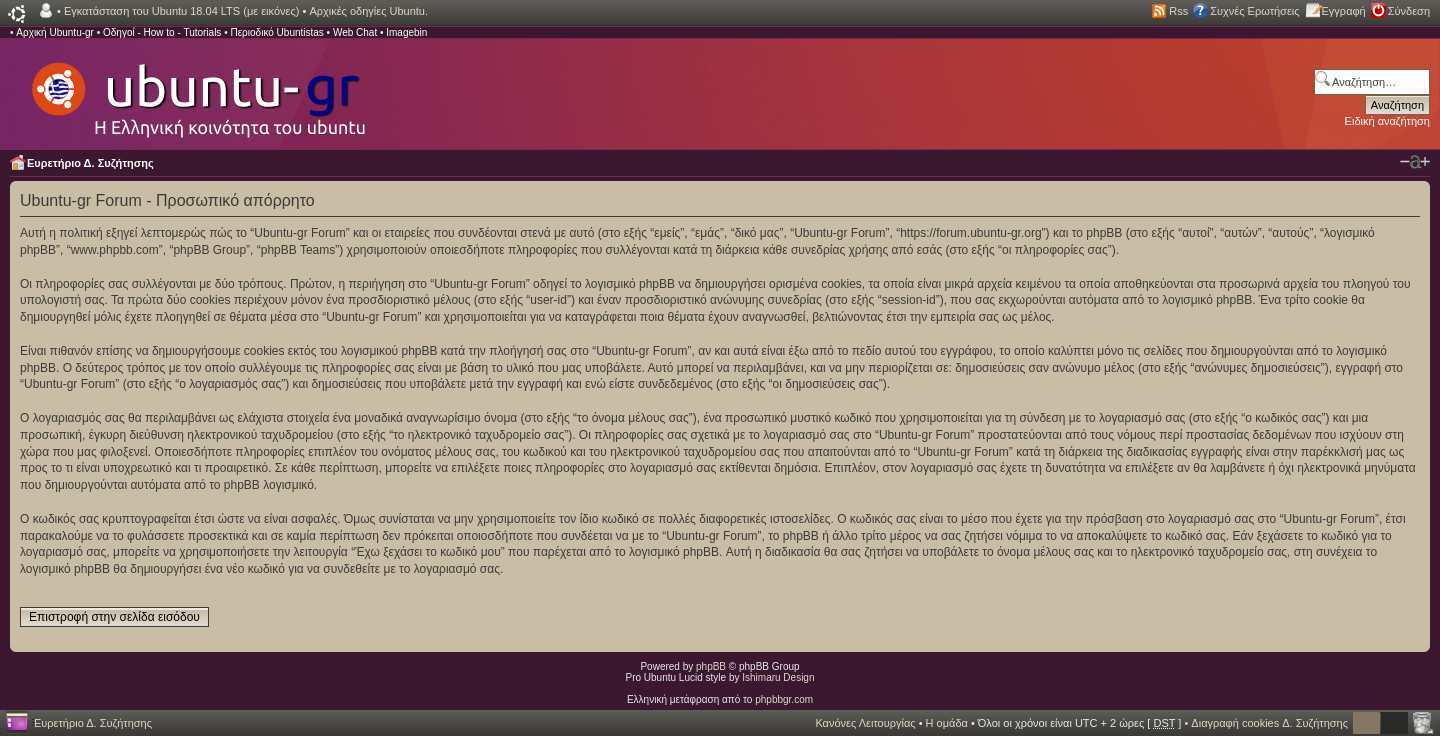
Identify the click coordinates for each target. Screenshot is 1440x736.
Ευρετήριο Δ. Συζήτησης (90, 163)
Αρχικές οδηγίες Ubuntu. (368, 11)
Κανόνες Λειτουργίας (865, 723)
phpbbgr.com (784, 699)
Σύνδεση (1409, 11)
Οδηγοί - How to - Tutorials (162, 32)
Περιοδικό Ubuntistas (276, 32)
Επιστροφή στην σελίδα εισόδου (114, 617)
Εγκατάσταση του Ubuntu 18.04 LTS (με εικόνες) (181, 11)
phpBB (711, 666)
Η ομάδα (947, 723)
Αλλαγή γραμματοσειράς (1415, 162)
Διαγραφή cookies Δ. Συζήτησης (1269, 723)
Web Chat (355, 32)
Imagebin (406, 32)
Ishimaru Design (778, 677)
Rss (1178, 11)
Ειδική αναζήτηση (1387, 121)
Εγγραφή (1344, 11)
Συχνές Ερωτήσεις (1254, 11)
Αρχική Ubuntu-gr (55, 32)
